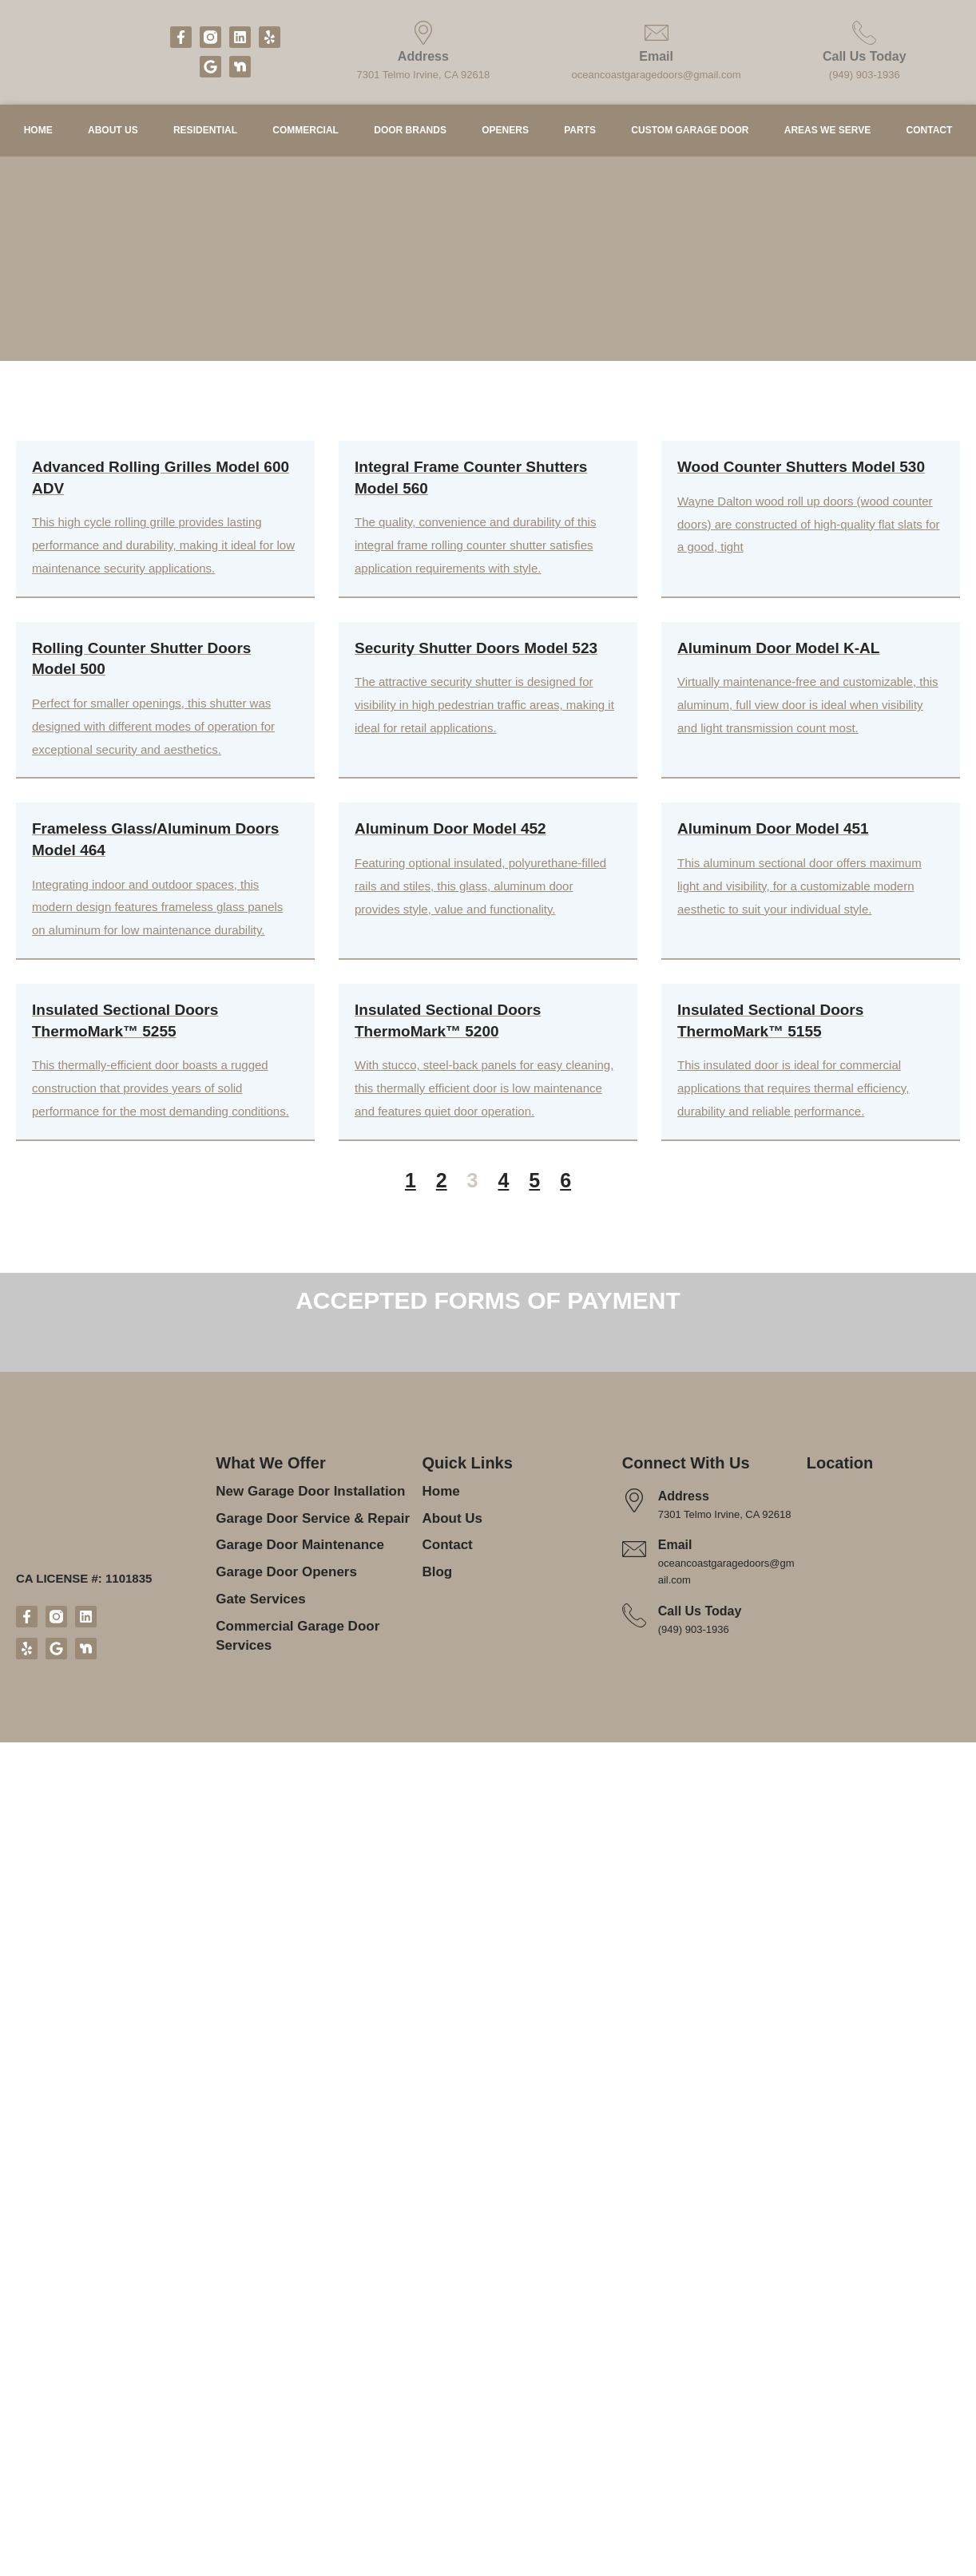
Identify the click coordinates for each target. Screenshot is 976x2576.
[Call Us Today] (864, 33)
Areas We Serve (838, 138)
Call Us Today (864, 56)
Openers (520, 138)
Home (33, 138)
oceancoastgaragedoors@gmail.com (659, 75)
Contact (935, 138)
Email (659, 56)
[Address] (426, 33)
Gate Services (258, 2398)
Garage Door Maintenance (296, 2344)
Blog (436, 2371)
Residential (204, 138)
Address (425, 56)
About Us (106, 138)
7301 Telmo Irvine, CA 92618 (426, 75)
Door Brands (421, 138)
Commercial (309, 138)
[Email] (659, 33)
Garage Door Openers (282, 2371)
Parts (600, 138)
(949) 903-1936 (864, 75)
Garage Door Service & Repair (307, 2317)
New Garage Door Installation (307, 2290)
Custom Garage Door (706, 138)
